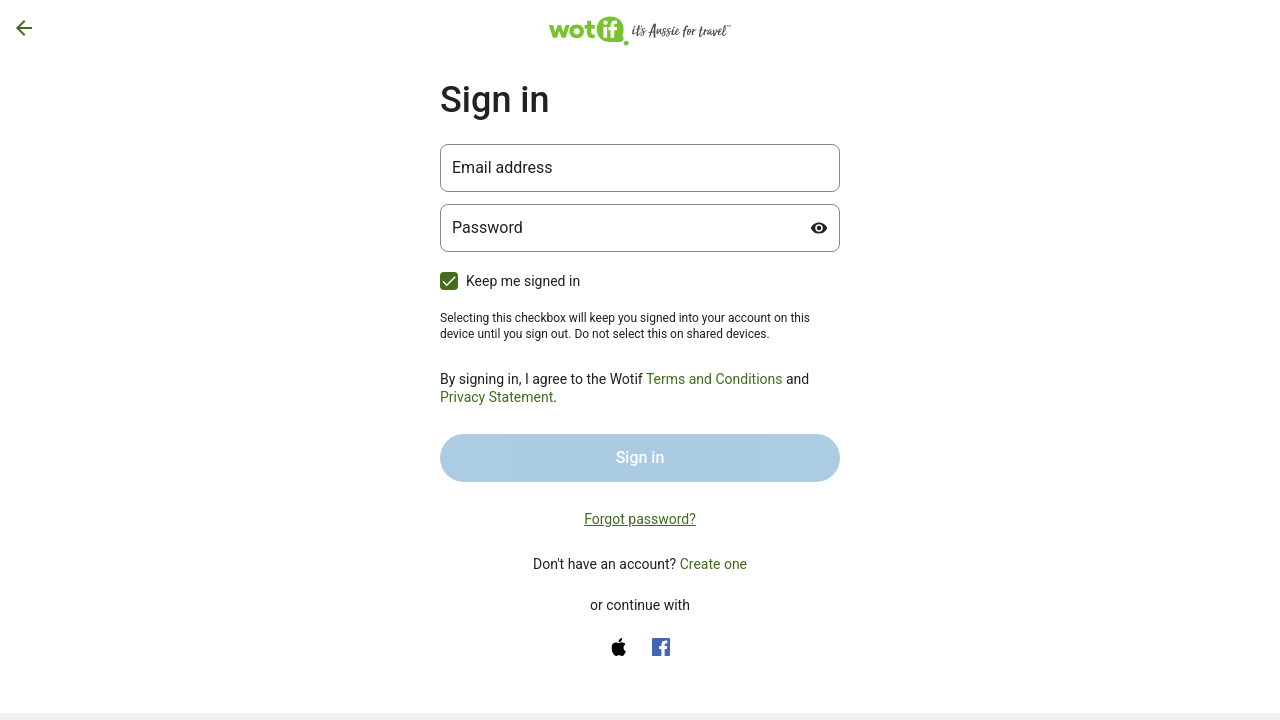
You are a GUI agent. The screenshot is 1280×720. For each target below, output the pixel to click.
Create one (713, 564)
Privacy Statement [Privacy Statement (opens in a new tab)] (496, 397)
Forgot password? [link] (640, 519)
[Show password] (819, 228)
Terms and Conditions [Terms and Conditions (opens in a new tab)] (714, 379)
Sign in (640, 457)
